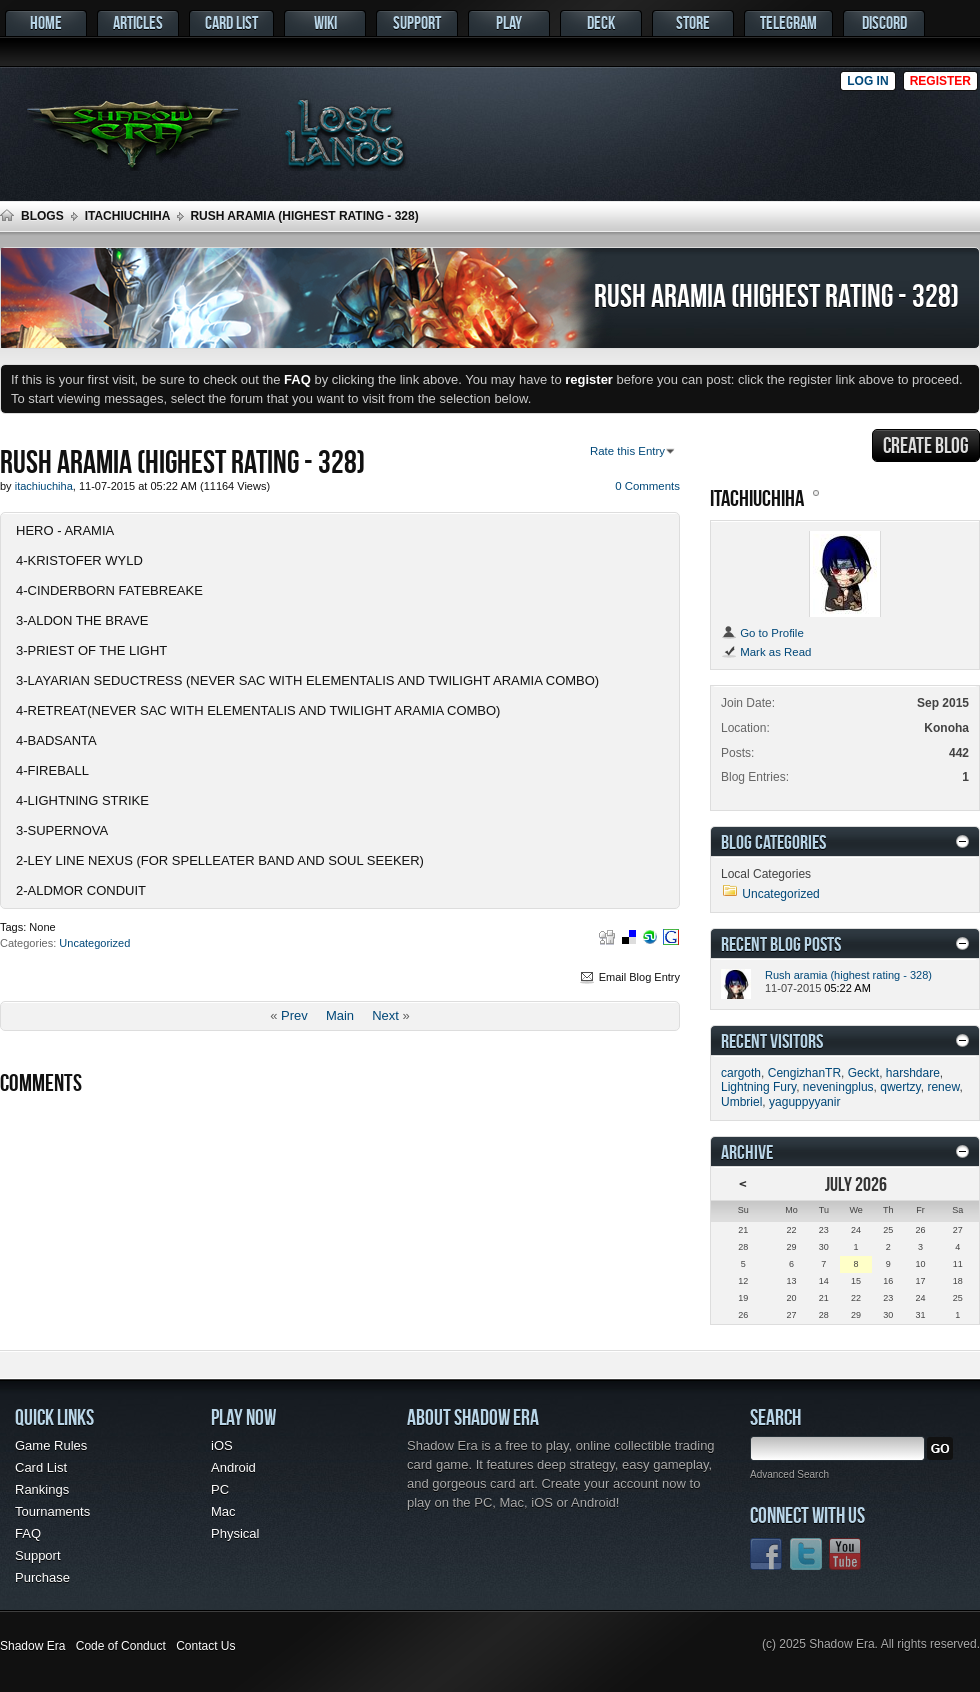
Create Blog (926, 445)
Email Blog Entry (629, 977)
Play (509, 22)
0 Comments (647, 486)
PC (220, 1489)
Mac (223, 1511)
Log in (867, 81)
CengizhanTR (804, 1073)
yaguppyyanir (804, 1102)
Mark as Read (766, 652)
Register (940, 81)
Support (417, 22)
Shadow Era (32, 1646)
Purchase (42, 1577)
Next (385, 1015)
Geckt (863, 1073)
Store (693, 22)
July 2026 (856, 1183)
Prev (294, 1015)
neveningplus (838, 1087)
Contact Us (205, 1646)
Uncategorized (94, 943)
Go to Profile (762, 633)
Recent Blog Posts (781, 943)
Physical (235, 1533)
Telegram (788, 22)
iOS (222, 1445)
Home (46, 22)
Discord (884, 22)
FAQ (28, 1533)
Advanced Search (789, 1474)
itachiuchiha (128, 216)
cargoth (741, 1073)
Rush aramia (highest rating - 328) (848, 975)
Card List (231, 22)
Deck (601, 22)
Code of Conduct (121, 1646)
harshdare (913, 1073)
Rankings (42, 1489)
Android (233, 1467)
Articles (138, 22)
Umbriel (741, 1102)
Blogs (42, 216)
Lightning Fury (758, 1087)
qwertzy (900, 1087)
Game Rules (51, 1445)
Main (340, 1015)
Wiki (325, 22)
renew (943, 1087)
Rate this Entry (627, 451)
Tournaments (52, 1511)
